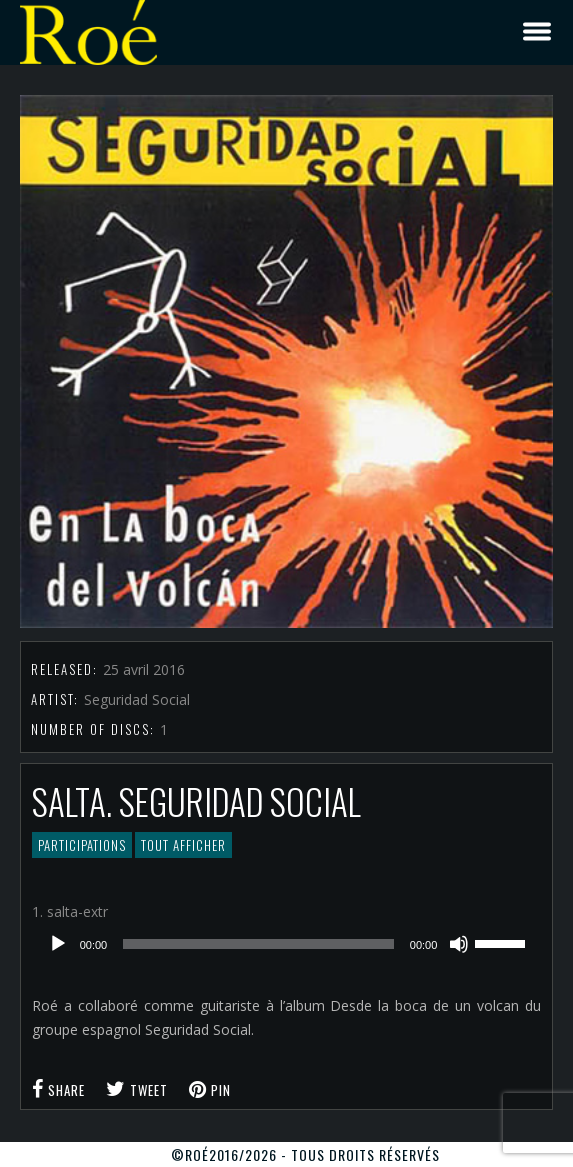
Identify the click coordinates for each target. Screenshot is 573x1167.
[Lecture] (58, 944)
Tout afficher (183, 845)
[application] (287, 944)
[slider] (258, 944)
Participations (82, 845)
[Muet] (459, 944)
